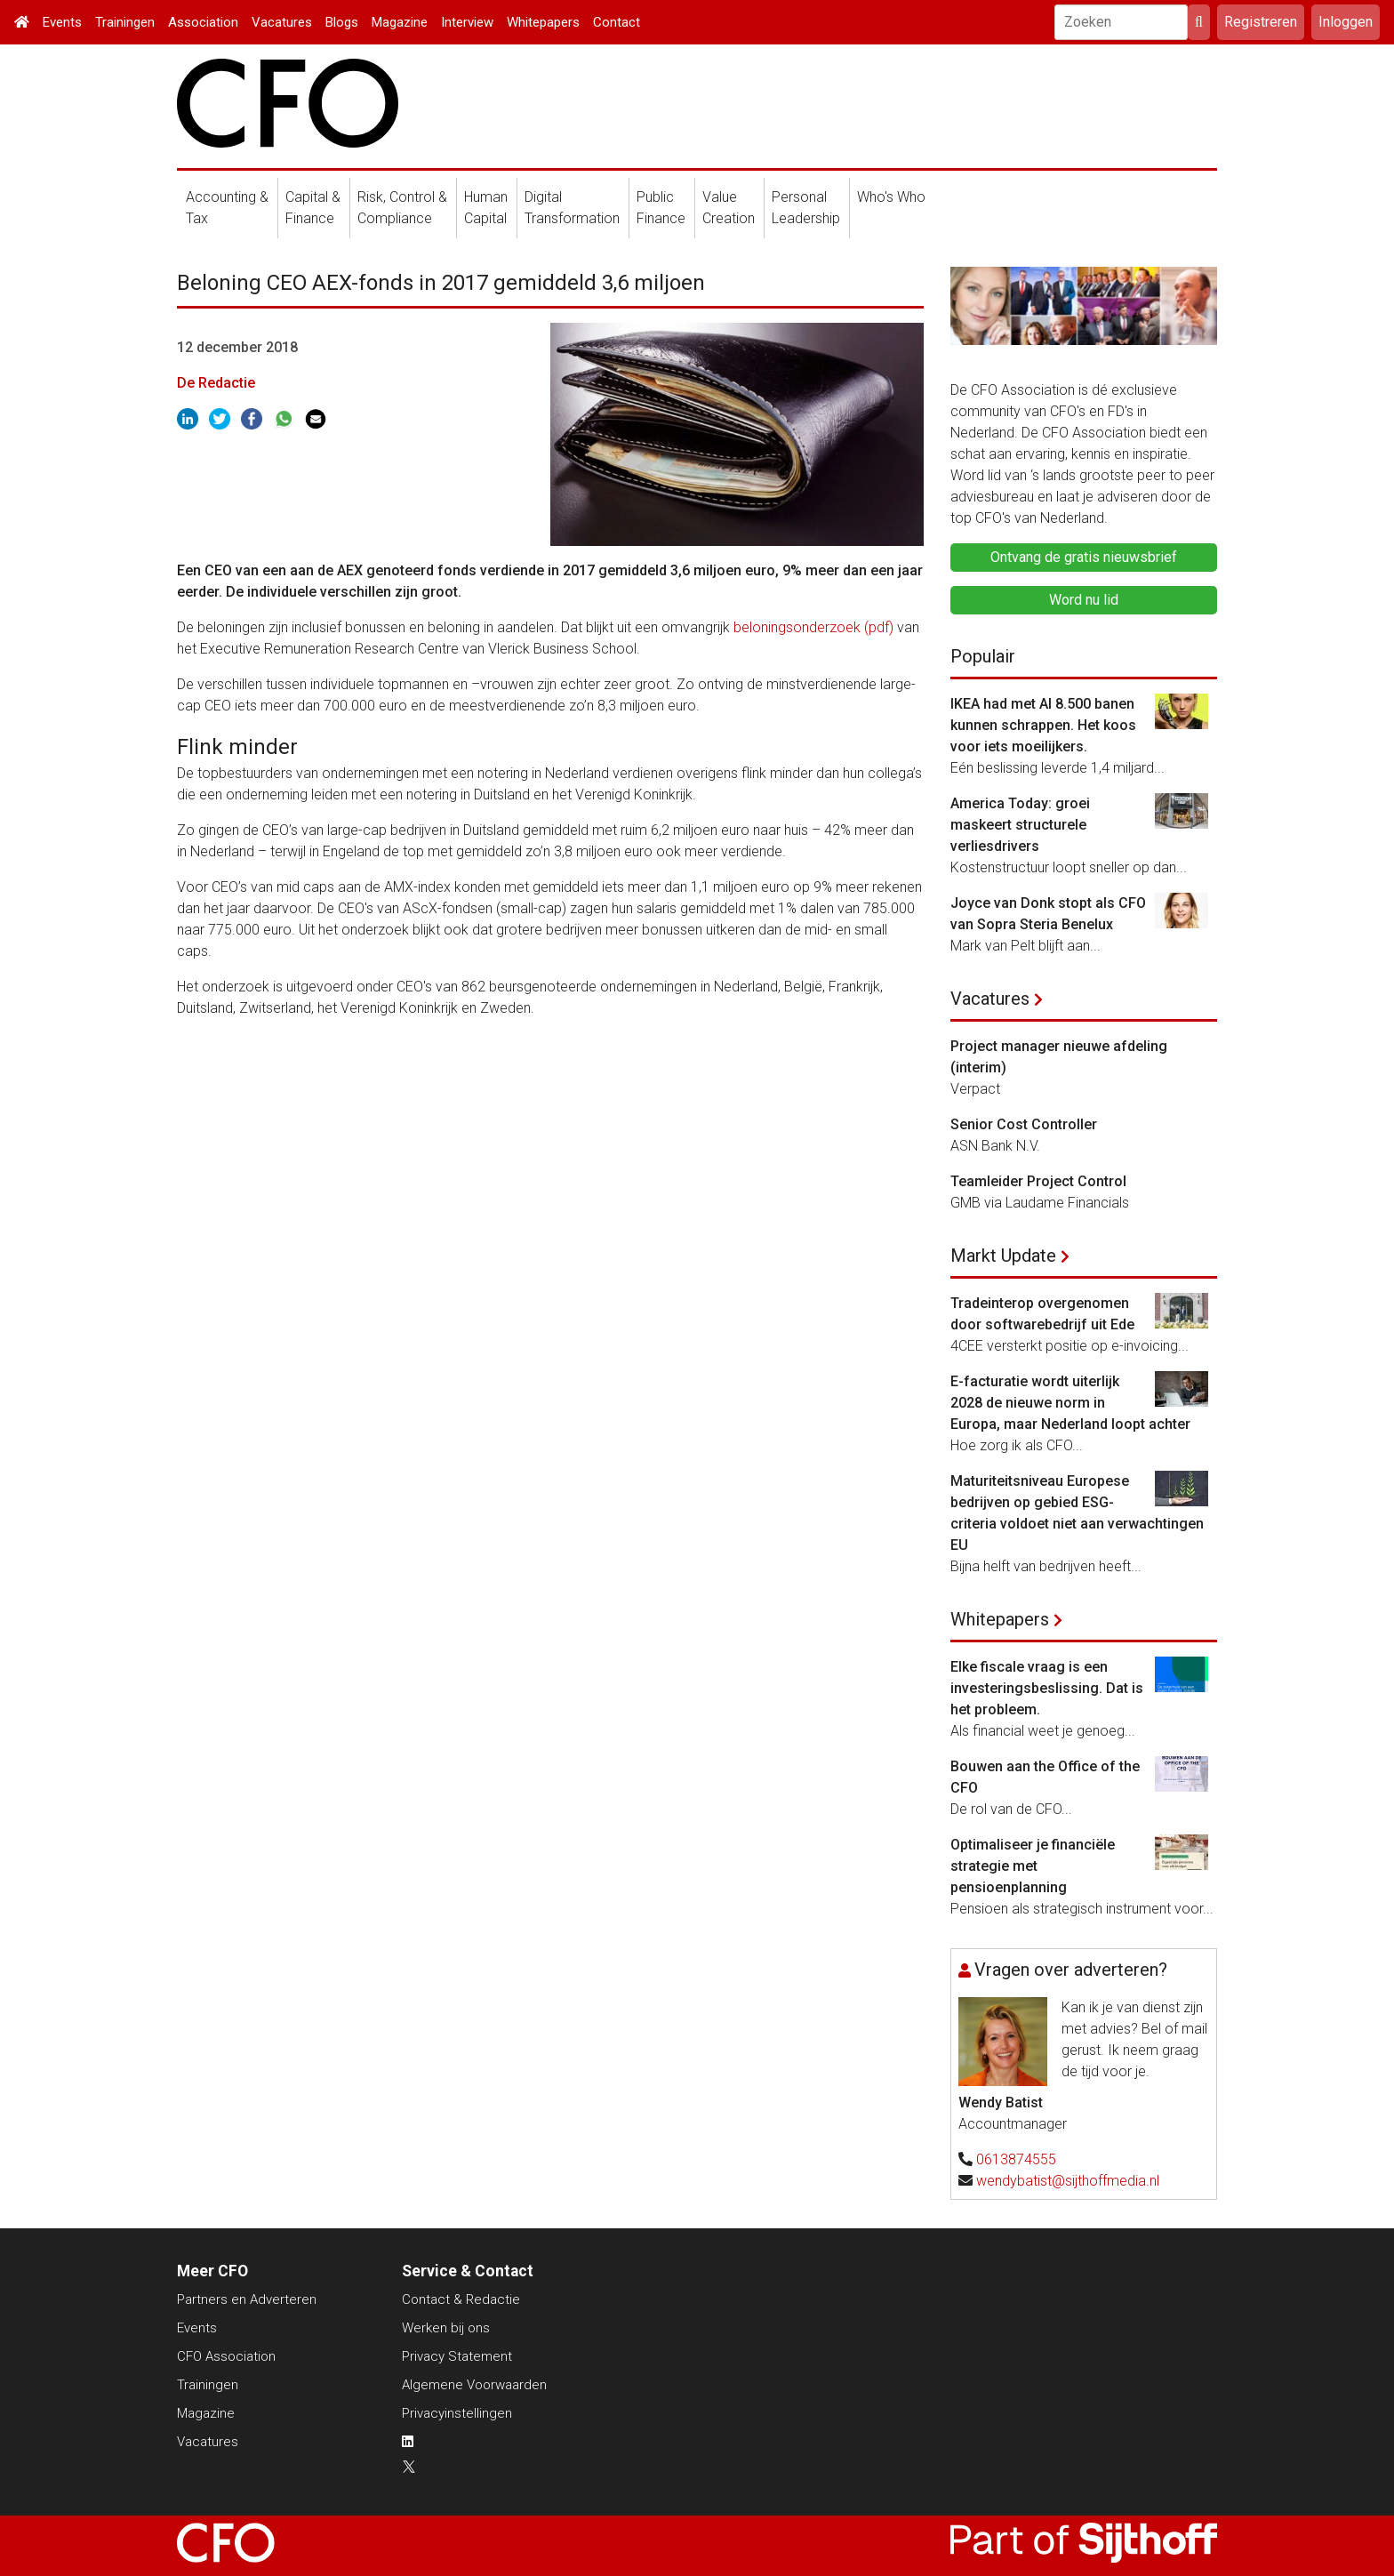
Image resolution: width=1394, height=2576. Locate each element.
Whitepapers (543, 22)
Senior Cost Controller (1023, 1124)
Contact (616, 22)
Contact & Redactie (461, 2299)
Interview (467, 22)
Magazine (400, 22)
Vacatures (282, 22)
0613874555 (1016, 2159)
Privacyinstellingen (457, 2413)
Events (62, 22)
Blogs (341, 22)
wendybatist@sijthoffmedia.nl (1067, 2180)
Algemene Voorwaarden (474, 2385)
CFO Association (226, 2356)
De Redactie (216, 382)
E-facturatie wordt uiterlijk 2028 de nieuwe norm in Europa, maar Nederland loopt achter (1070, 1402)
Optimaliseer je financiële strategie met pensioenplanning (1032, 1866)
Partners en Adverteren (246, 2299)
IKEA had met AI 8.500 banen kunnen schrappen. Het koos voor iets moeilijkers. (1043, 725)
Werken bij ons (446, 2328)
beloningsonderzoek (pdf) (813, 627)
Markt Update (1003, 1255)
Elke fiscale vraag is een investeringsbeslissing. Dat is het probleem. (1046, 1688)
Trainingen (125, 22)
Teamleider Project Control (1038, 1181)
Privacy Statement (457, 2356)
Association (203, 22)
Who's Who (891, 197)
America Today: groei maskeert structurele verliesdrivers (1020, 825)
